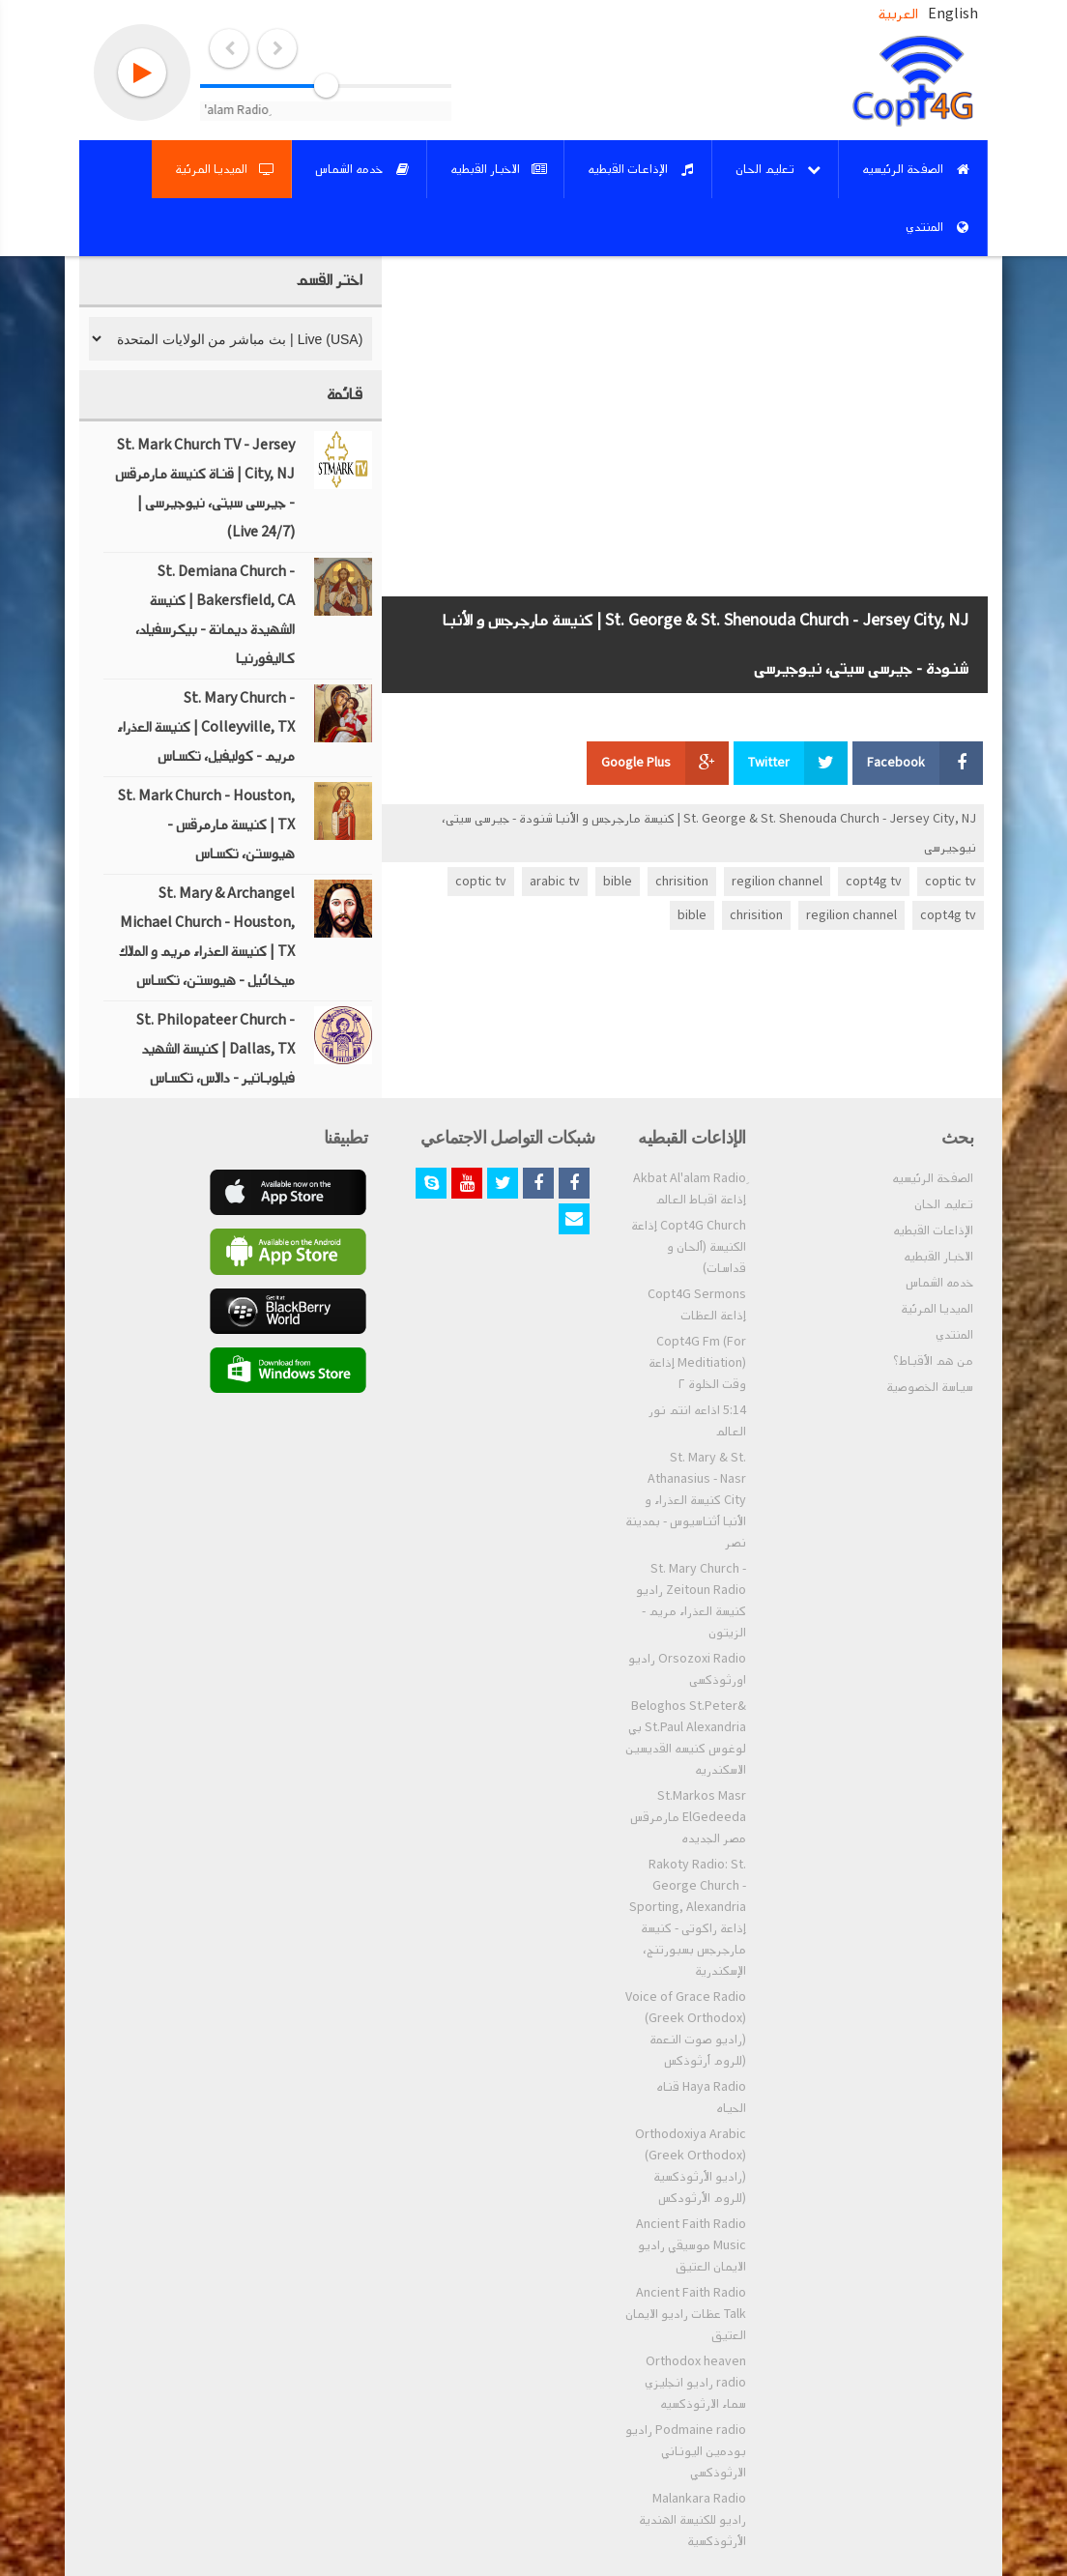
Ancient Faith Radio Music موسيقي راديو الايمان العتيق (691, 2245)
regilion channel (777, 881)
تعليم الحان (943, 1204)
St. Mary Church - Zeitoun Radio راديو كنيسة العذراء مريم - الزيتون (691, 1600)
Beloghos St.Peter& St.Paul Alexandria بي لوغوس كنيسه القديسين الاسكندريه (685, 1738)
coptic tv (950, 881)
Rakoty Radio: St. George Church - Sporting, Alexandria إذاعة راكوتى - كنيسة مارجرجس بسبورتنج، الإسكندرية (687, 1918)
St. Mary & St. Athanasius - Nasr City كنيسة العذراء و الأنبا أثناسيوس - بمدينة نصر (685, 1500)
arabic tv (555, 881)
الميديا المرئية (937, 1308)
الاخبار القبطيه (938, 1256)
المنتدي (954, 1335)
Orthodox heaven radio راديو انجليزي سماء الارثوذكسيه (695, 2383)
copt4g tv (874, 881)
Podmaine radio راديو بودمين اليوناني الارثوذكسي (685, 2451)
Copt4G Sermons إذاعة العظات (697, 1305)
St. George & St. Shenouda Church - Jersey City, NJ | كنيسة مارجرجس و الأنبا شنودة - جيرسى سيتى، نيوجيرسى (709, 833)
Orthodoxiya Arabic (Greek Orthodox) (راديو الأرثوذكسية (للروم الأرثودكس (690, 2166)
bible (617, 881)
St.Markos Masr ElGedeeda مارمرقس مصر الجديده (688, 1817)
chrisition (681, 881)
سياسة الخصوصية (929, 1387)
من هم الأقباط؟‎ (933, 1361)
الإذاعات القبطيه (933, 1230)
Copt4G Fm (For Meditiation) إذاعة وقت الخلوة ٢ (697, 1363)
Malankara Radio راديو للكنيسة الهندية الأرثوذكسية (692, 2520)
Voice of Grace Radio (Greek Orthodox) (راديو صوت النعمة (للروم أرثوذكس (685, 2028)
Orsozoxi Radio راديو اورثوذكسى (687, 1669)
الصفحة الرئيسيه (932, 1178)
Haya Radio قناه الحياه (701, 2097)
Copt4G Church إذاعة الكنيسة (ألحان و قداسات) (688, 1247)
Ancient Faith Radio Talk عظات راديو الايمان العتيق (685, 2314)
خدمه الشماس (939, 1282)
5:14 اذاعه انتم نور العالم (697, 1421)
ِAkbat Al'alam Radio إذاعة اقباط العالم (689, 1189)
